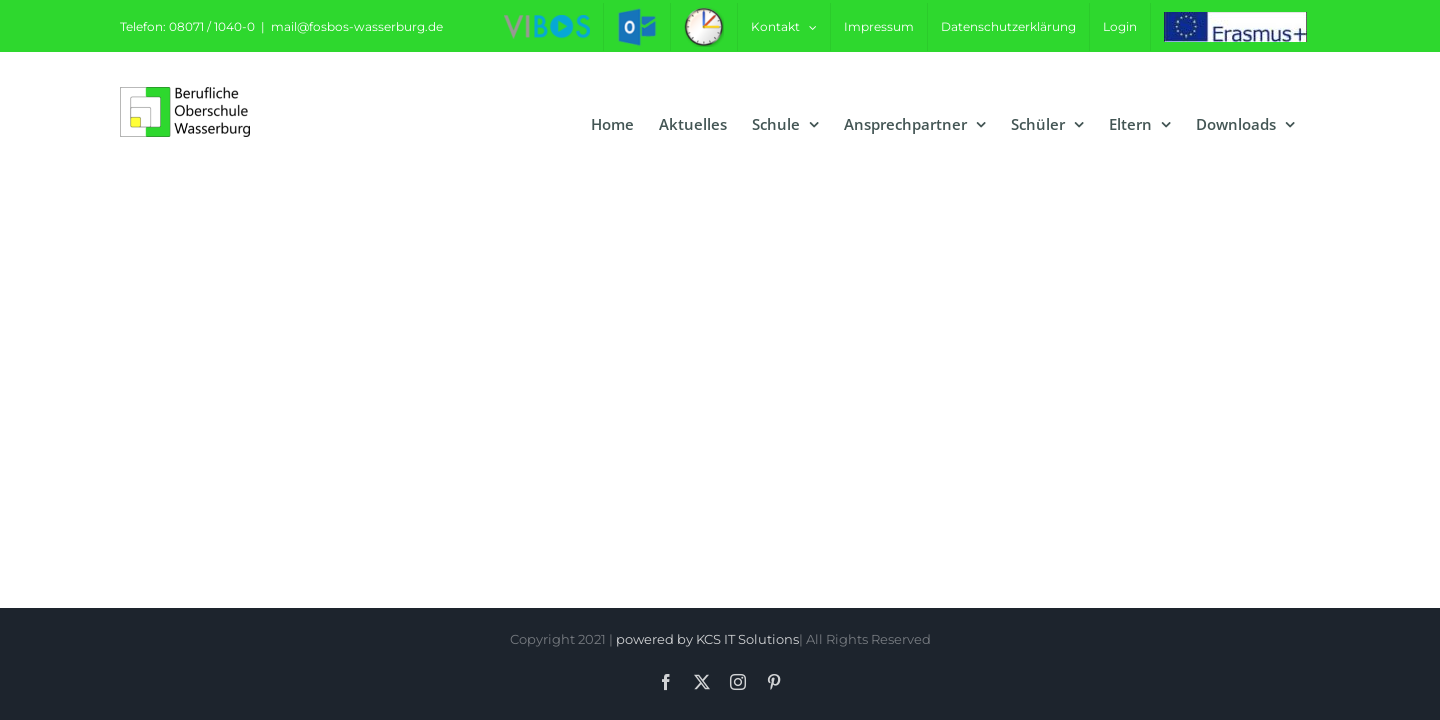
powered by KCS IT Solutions (707, 639)
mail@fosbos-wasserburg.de (357, 26)
